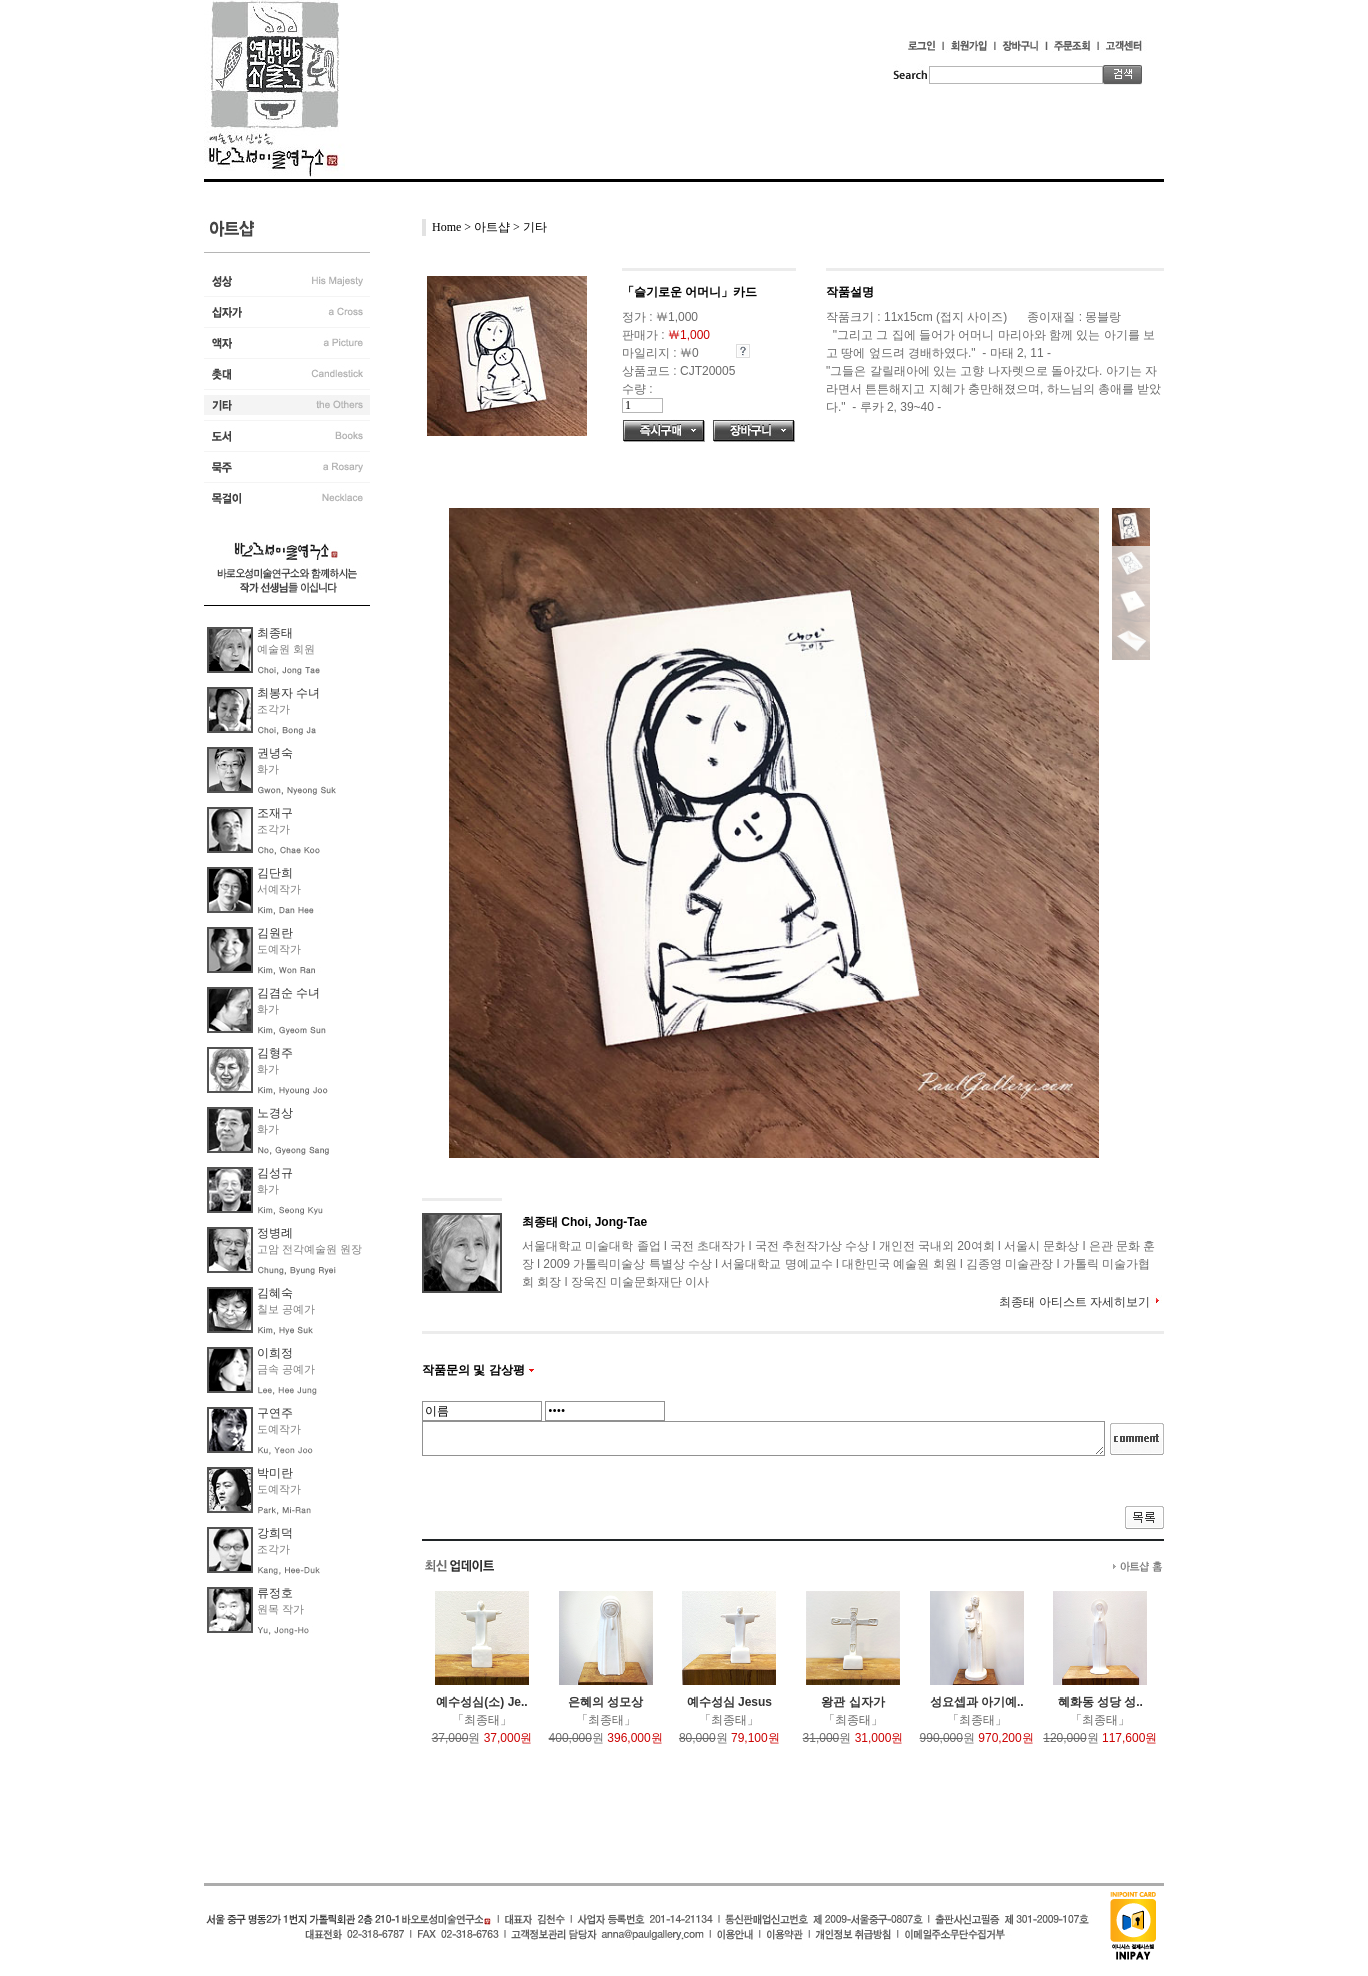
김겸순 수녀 (288, 993)
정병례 (275, 1233)
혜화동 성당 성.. (1100, 1702)
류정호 (275, 1593)
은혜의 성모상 (605, 1702)
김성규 (275, 1173)
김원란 (275, 933)
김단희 (275, 873)
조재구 (275, 813)
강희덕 (275, 1533)
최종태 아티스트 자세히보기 (1074, 1302)
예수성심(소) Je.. (481, 1702)
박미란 (275, 1473)
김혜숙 (275, 1293)
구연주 (275, 1413)
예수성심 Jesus (729, 1702)
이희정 (275, 1353)
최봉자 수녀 (288, 693)
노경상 (275, 1113)
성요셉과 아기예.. (977, 1702)
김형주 (275, 1053)
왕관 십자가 (852, 1702)
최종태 (275, 633)
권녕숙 (275, 753)
